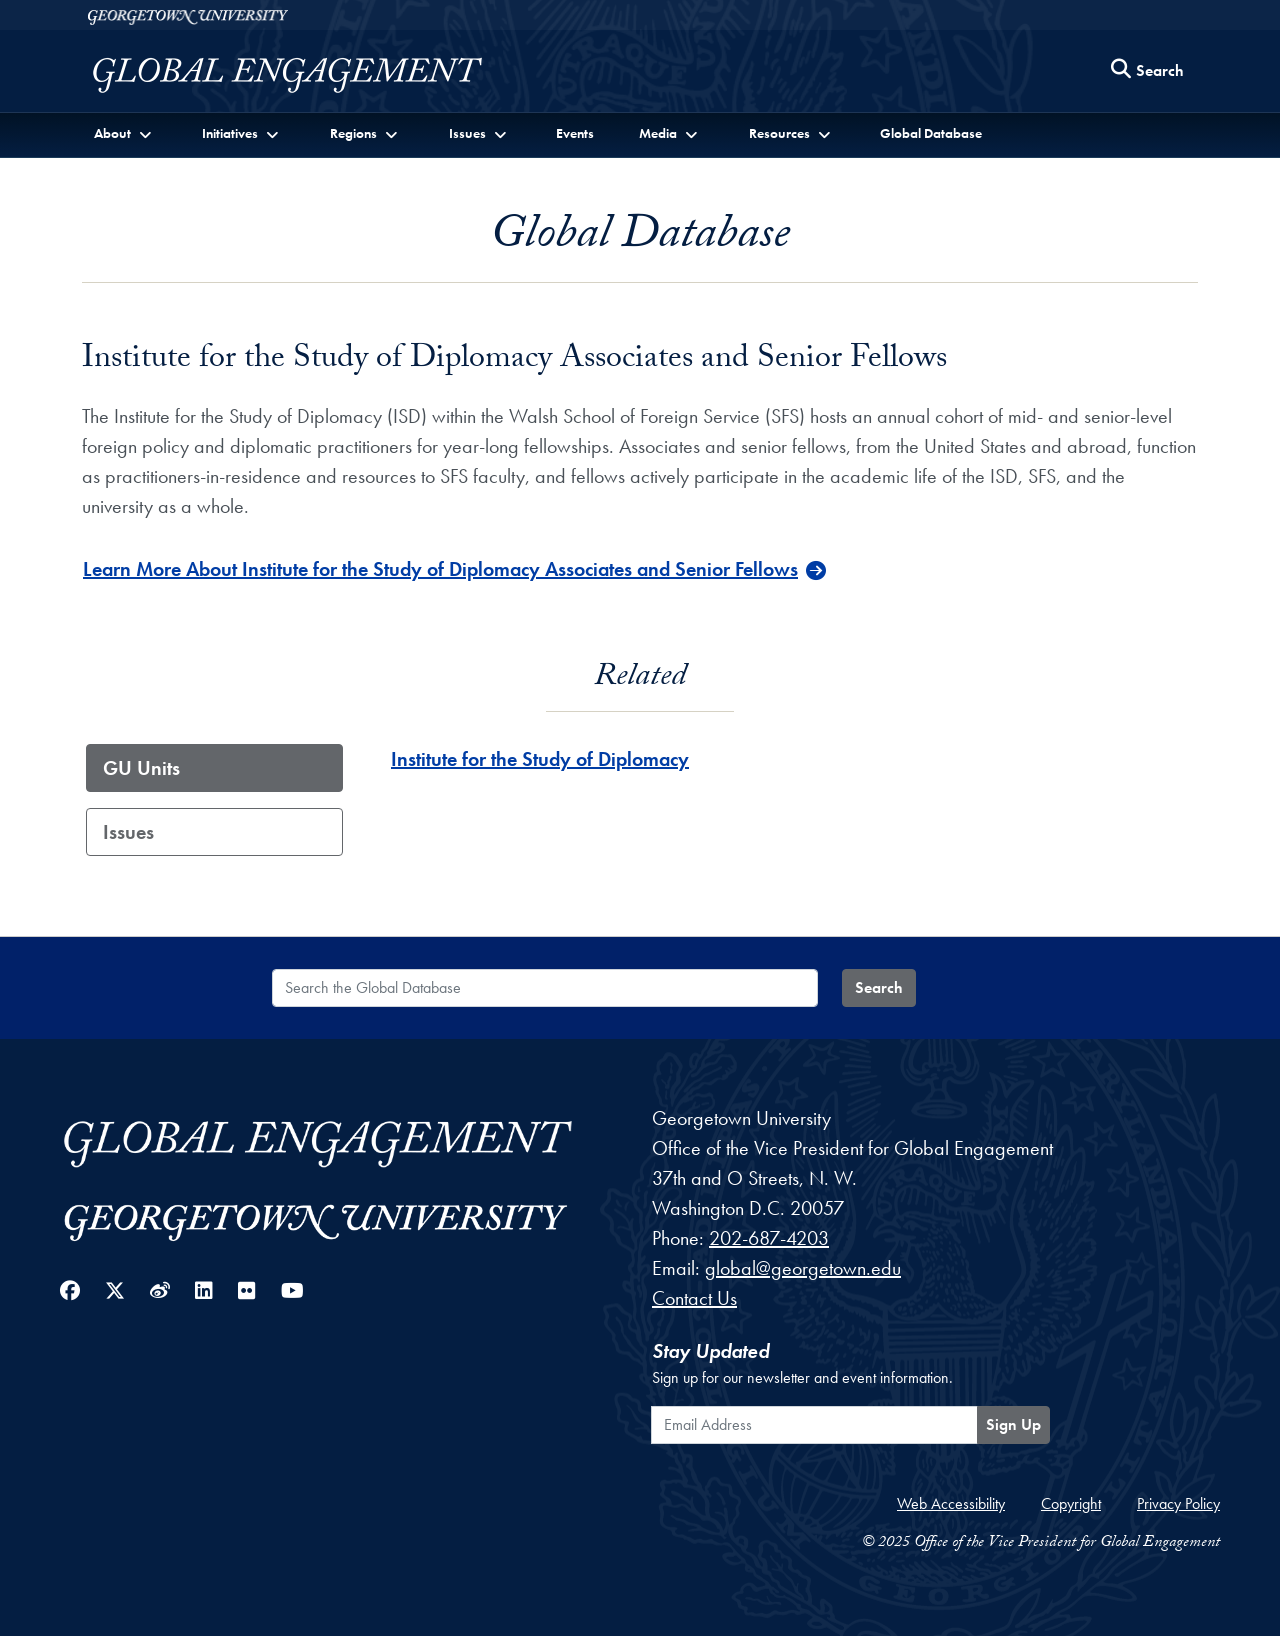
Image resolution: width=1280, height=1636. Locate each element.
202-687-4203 (769, 1238)
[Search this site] (1148, 71)
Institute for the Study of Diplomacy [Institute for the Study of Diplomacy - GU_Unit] (540, 759)
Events (575, 133)
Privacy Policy (1178, 1503)
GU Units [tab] (141, 768)
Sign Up (1013, 1424)
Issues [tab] (128, 832)
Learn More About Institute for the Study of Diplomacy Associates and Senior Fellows (440, 569)
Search (879, 987)
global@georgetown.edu (803, 1268)
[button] (124, 133)
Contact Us (694, 1298)
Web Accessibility (951, 1503)
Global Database (931, 133)
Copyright (1071, 1503)
